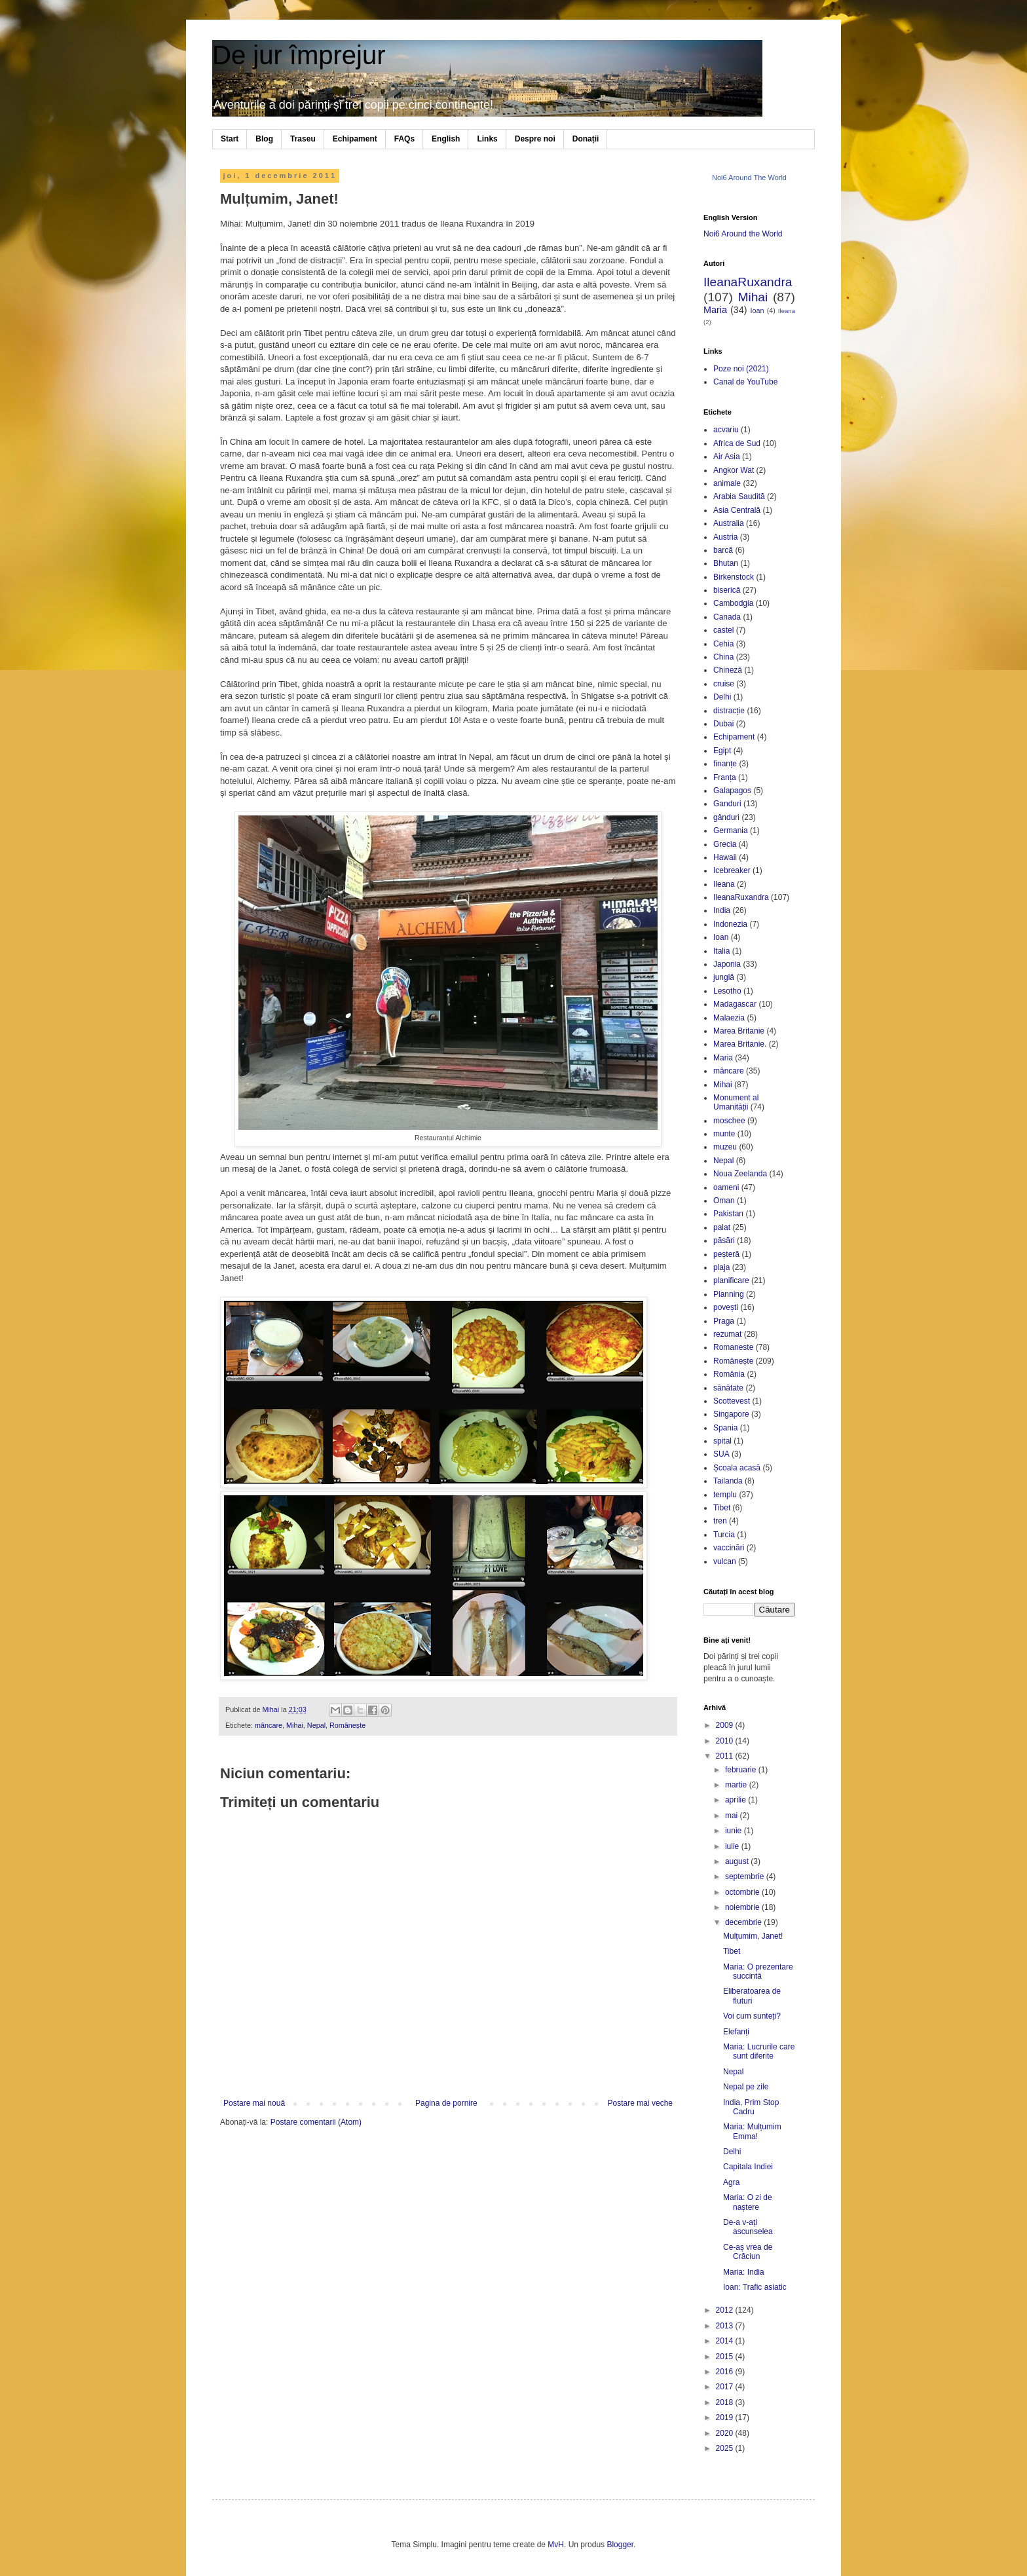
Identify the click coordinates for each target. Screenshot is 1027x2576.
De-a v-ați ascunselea (748, 2227)
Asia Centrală (736, 510)
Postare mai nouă (254, 2103)
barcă (723, 550)
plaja (721, 1267)
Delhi (722, 696)
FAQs (404, 138)
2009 (726, 1725)
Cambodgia (733, 603)
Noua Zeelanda (740, 1173)
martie (737, 1784)
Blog (264, 138)
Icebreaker (732, 870)
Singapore (731, 1414)
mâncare (268, 1725)
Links (487, 138)
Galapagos (732, 790)
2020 (726, 2433)
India (721, 910)
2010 (726, 1740)
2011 (726, 1756)
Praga (723, 1321)
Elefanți (736, 2031)
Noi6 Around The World (749, 177)
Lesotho (727, 991)
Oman (724, 1200)
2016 (726, 2371)
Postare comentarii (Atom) (316, 2122)
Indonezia (730, 924)
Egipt (722, 750)
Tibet (721, 1507)
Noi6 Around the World (743, 233)
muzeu (725, 1146)
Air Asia (726, 456)
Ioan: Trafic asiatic (755, 2287)
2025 (726, 2448)
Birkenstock (733, 577)
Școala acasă (736, 1467)
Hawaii (725, 857)
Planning (728, 1294)
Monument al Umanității (735, 1102)
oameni (726, 1187)
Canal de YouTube (745, 381)
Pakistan (728, 1213)
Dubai (723, 723)
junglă (723, 977)
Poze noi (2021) (741, 368)
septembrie (745, 1876)
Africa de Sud (736, 443)
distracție (729, 710)
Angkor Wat (733, 470)
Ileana (786, 310)
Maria (715, 310)
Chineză (727, 670)
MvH (556, 2544)
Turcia (724, 1534)
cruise (723, 683)
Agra (731, 2182)
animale (727, 483)
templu (725, 1494)
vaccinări (728, 1547)
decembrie (744, 1922)
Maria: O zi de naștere (747, 2202)
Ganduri (727, 803)
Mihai (294, 1725)
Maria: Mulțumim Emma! (752, 2131)
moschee (729, 1120)
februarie (741, 1769)
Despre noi (535, 138)
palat (721, 1227)
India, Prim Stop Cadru (751, 2107)
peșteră (726, 1254)
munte (724, 1133)
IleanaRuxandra (747, 282)
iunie (734, 1830)
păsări (724, 1240)
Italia (721, 951)
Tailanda (728, 1480)
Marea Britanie (738, 1031)
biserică (726, 590)
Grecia (724, 844)
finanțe (725, 763)
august (738, 1861)
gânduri (726, 817)
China (723, 657)
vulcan (724, 1561)
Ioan (757, 310)
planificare (731, 1280)
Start (229, 138)
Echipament (355, 138)
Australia (728, 523)
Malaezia (729, 1017)
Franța (724, 777)
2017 (726, 2386)
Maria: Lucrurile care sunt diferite (758, 2051)
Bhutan (725, 563)
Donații (585, 138)
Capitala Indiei (748, 2166)
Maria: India (743, 2272)
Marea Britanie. (739, 1044)
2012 (726, 2310)
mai (732, 1815)
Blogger (620, 2544)
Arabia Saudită (739, 496)
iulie (733, 1846)
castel (723, 630)
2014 (726, 2340)
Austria (725, 537)
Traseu (303, 138)
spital (722, 1441)
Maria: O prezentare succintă (758, 1971)
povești (725, 1307)
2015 (726, 2356)
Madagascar (734, 1004)
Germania (730, 830)
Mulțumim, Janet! (753, 1936)
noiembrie (743, 1907)
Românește (347, 1725)
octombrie (743, 1892)
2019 (726, 2417)
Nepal (316, 1725)
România (729, 1374)
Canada (727, 617)
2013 (726, 2325)
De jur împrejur (299, 55)
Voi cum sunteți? (752, 2016)
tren (720, 1520)
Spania (725, 1427)
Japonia (727, 964)
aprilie (736, 1799)
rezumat (727, 1334)
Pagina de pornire (446, 2103)
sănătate (728, 1387)
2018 (726, 2402)
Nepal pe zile (745, 2086)
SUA (721, 1454)
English (446, 138)
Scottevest (731, 1401)
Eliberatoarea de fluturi (752, 1996)
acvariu (726, 429)
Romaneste (733, 1347)
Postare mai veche (640, 2103)
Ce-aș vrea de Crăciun (747, 2252)
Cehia (723, 643)
